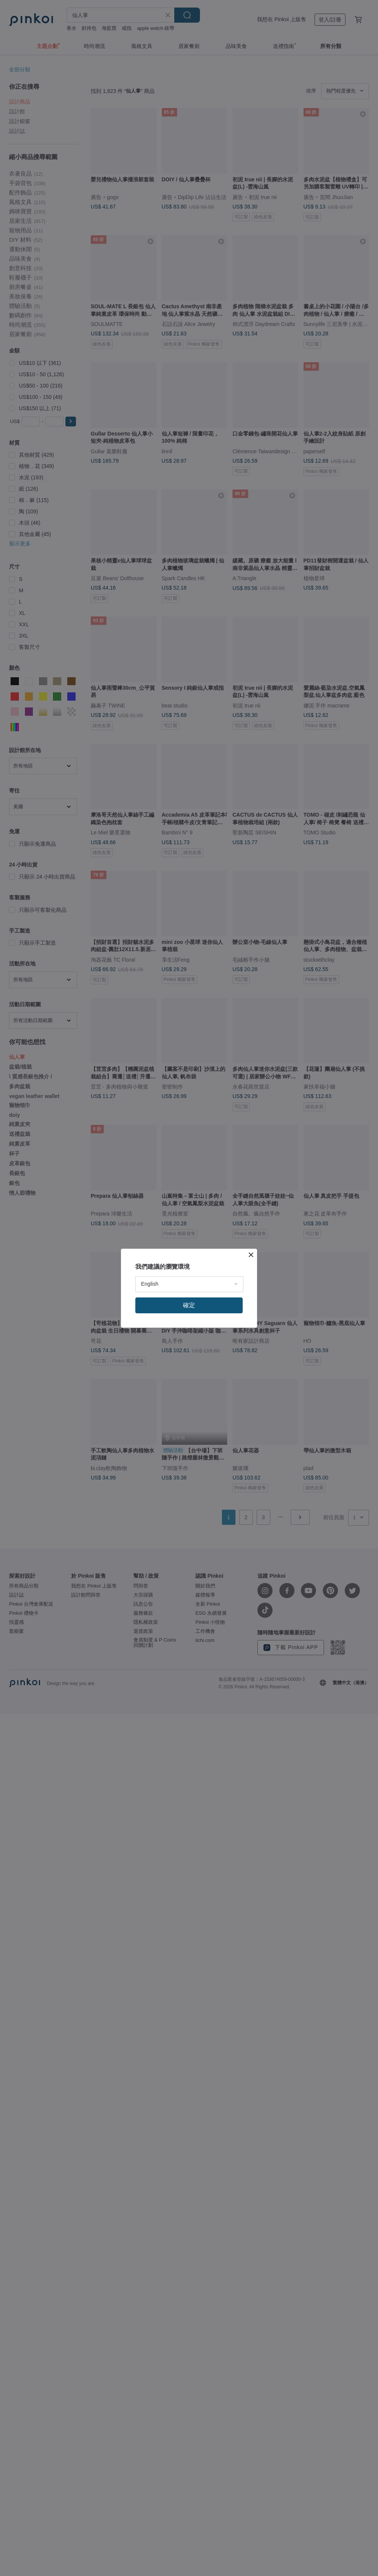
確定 (189, 1305)
